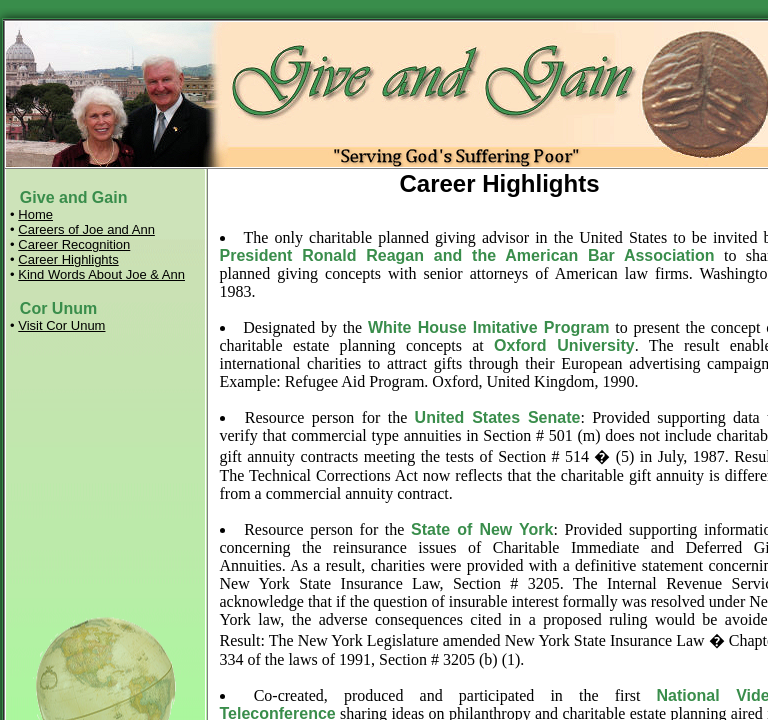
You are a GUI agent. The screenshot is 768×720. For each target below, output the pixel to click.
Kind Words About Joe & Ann (101, 274)
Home (35, 214)
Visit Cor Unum (61, 325)
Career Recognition (74, 244)
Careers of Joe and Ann (86, 229)
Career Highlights (68, 259)
